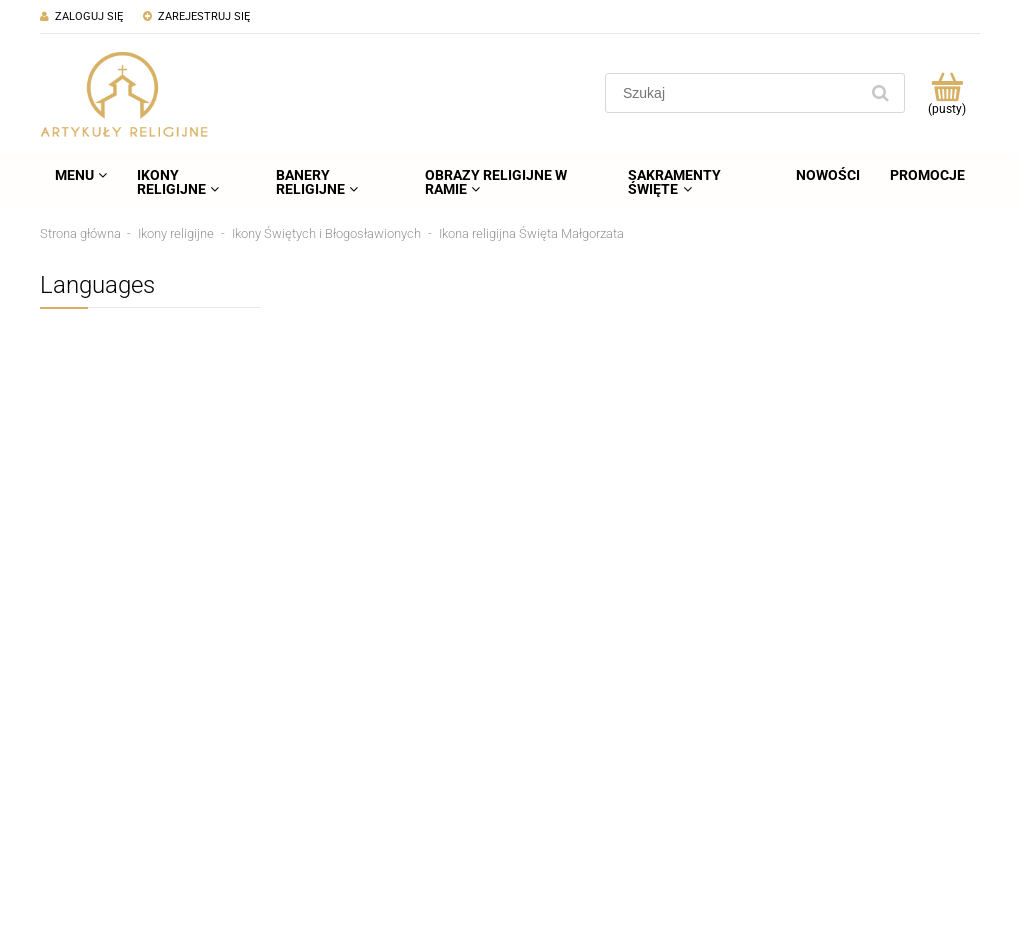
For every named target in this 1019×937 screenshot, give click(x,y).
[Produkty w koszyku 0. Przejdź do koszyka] (947, 93)
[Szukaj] (881, 93)
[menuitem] (81, 175)
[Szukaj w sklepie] (735, 93)
